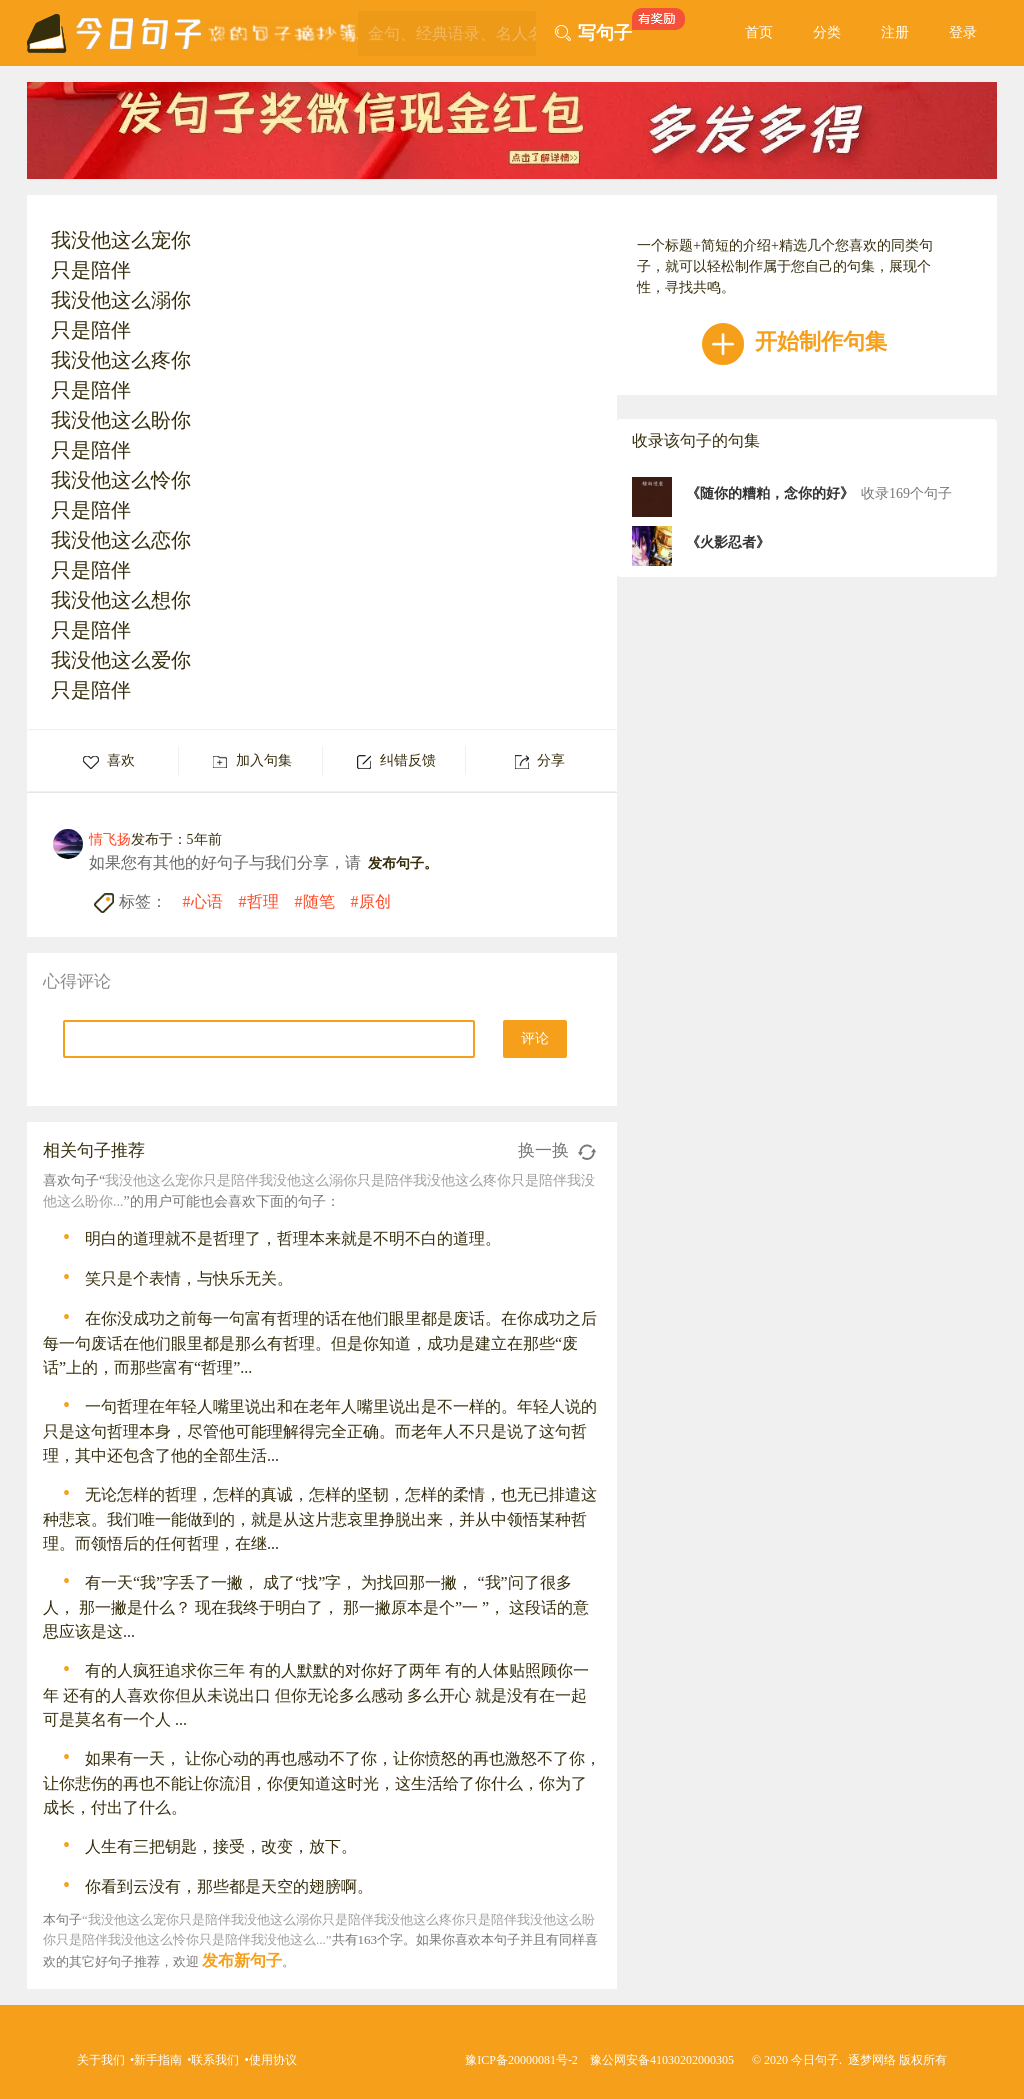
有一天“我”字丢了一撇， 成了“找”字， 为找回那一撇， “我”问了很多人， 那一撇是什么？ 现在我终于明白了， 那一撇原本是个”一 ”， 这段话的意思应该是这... (316, 1607)
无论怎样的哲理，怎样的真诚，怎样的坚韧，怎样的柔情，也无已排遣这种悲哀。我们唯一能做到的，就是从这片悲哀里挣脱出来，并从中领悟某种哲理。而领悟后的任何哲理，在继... (320, 1519)
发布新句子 (242, 1960)
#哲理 (259, 901)
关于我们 (101, 2060)
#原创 (371, 901)
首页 (759, 32)
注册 (895, 32)
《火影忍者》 (728, 542)
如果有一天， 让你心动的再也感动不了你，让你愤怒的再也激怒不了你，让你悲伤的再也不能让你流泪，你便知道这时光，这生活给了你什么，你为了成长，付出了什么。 (322, 1783)
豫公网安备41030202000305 (662, 2060)
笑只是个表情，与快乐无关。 (189, 1278)
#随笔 (315, 901)
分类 (827, 32)
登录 (963, 32)
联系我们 (215, 2060)
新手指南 (158, 2060)
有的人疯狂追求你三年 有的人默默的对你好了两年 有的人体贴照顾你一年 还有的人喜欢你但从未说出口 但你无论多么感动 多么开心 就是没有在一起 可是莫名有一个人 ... (316, 1695)
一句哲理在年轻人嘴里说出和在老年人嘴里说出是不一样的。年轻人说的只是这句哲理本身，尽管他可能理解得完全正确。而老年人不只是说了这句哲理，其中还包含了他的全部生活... (320, 1431)
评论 (535, 1038)
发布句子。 (403, 863)
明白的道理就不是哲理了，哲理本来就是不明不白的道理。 (293, 1238)
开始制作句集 (794, 341)
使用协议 (273, 2060)
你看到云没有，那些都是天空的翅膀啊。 (229, 1886)
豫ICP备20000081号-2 (521, 2060)
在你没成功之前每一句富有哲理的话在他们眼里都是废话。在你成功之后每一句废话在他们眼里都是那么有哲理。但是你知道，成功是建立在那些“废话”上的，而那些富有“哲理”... (320, 1343)
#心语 (203, 901)
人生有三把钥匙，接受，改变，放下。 (221, 1846)
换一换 (557, 1150)
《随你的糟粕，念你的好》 (770, 493)
